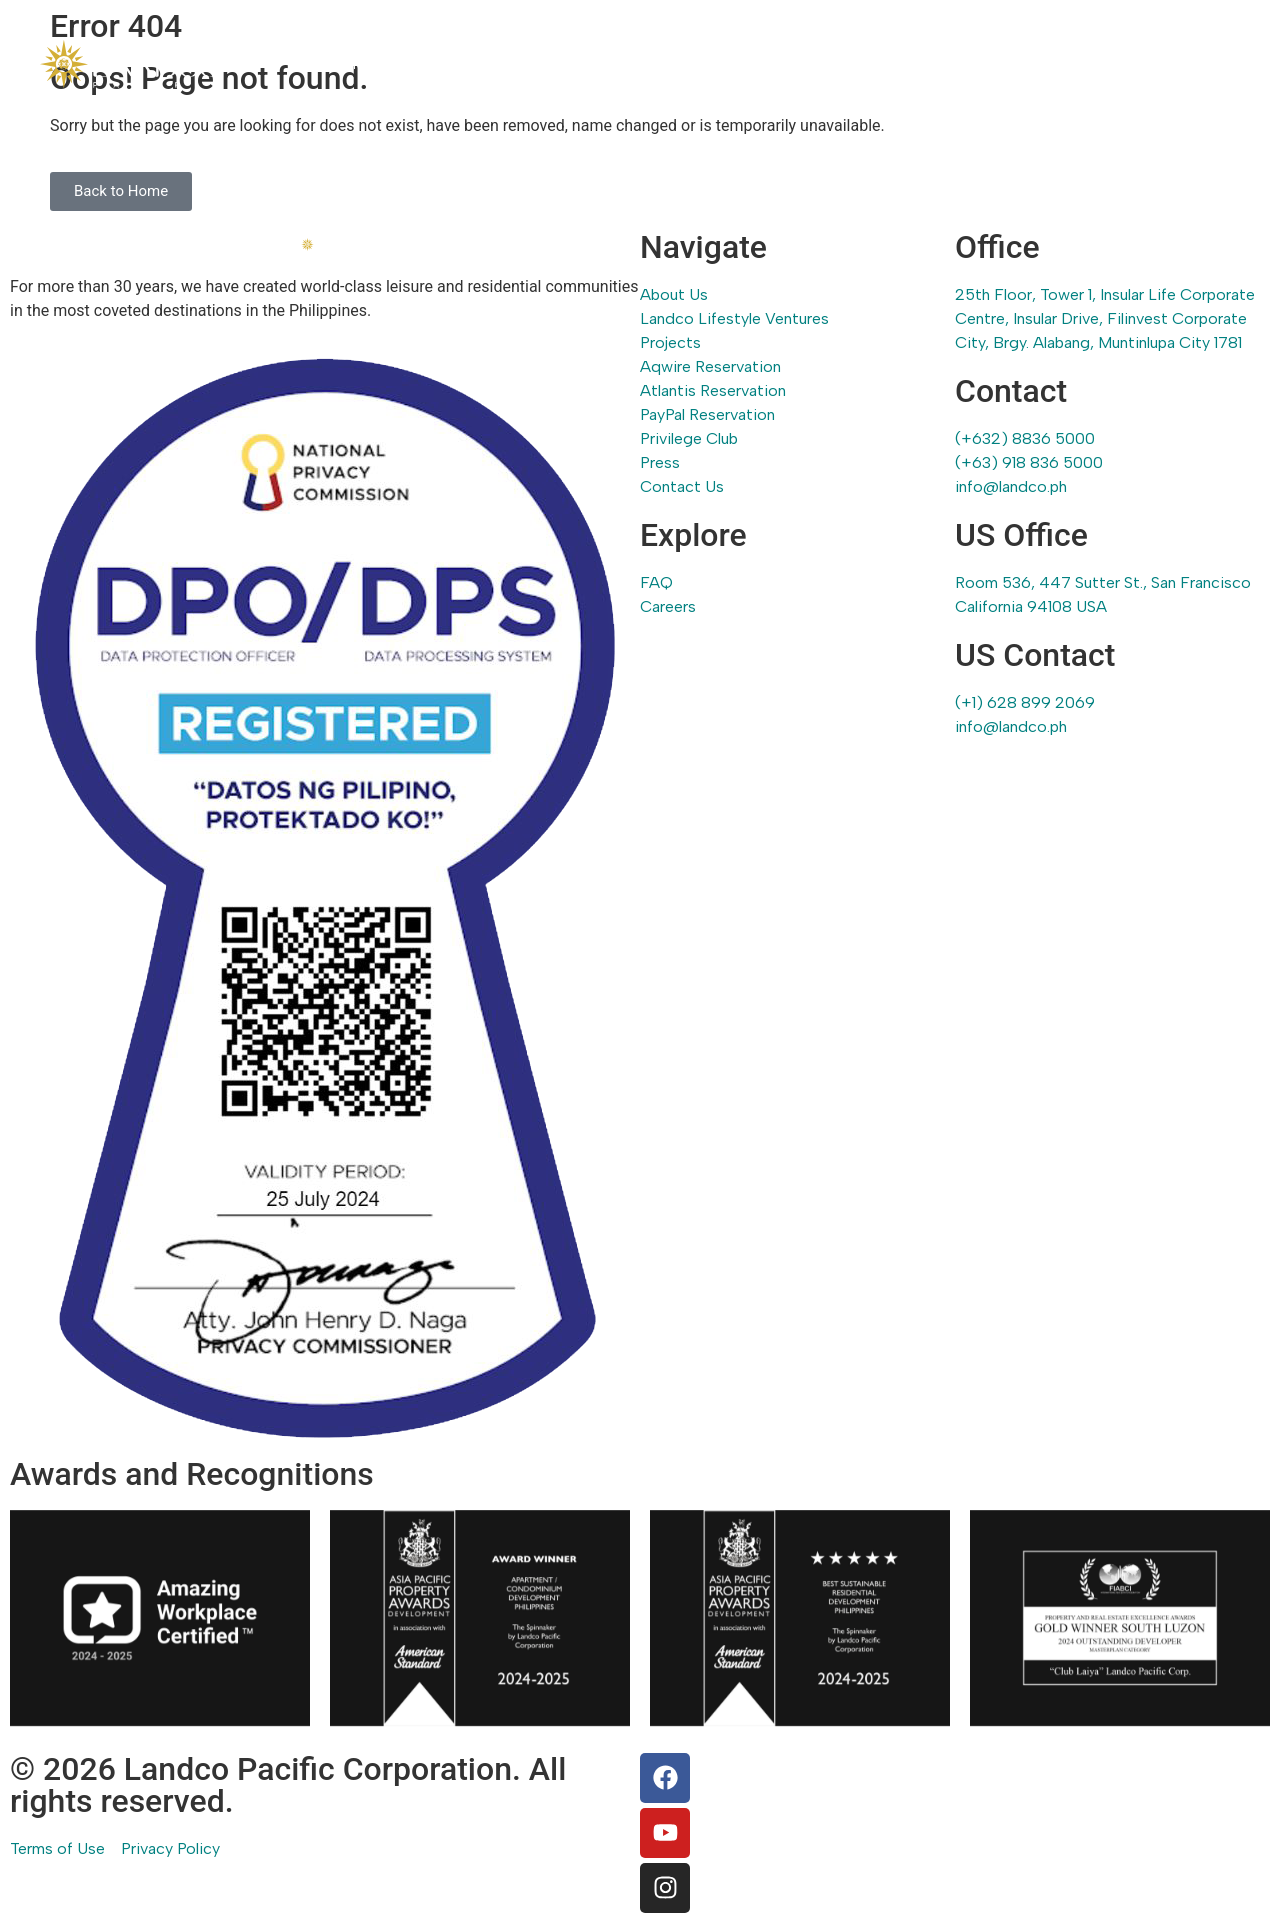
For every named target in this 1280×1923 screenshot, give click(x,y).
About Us (433, 63)
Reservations (867, 63)
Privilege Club (998, 63)
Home (344, 63)
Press (1102, 63)
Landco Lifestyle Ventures (596, 63)
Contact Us (1198, 63)
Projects (755, 63)
